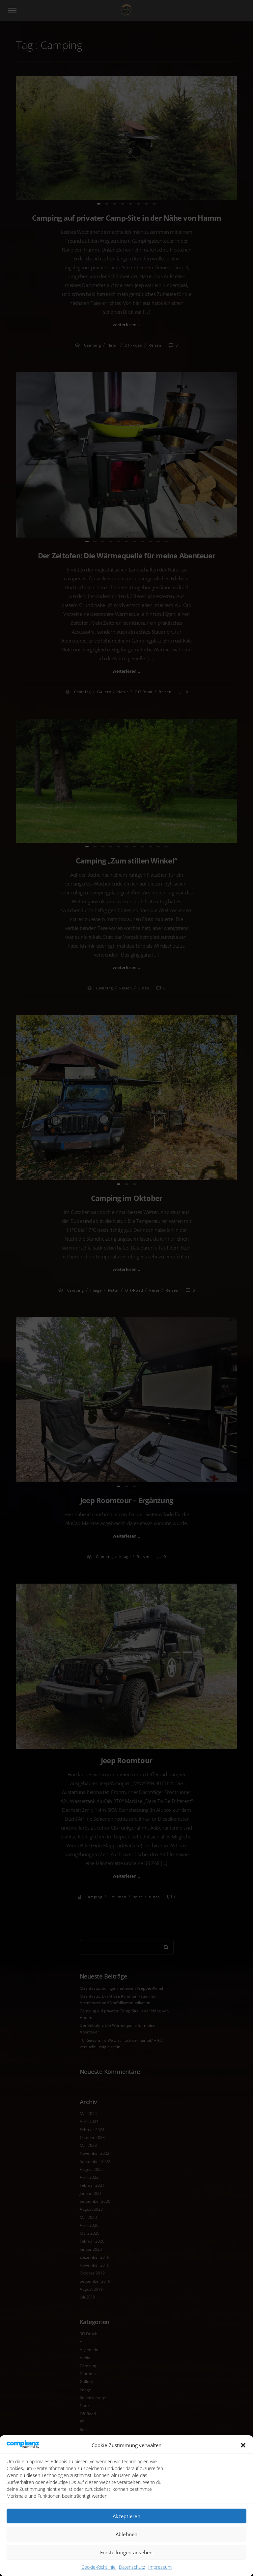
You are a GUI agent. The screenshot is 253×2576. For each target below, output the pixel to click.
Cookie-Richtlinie (98, 2567)
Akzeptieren (126, 2516)
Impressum (160, 2567)
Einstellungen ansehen (126, 2552)
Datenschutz (132, 2567)
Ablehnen (127, 2534)
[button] (243, 2445)
